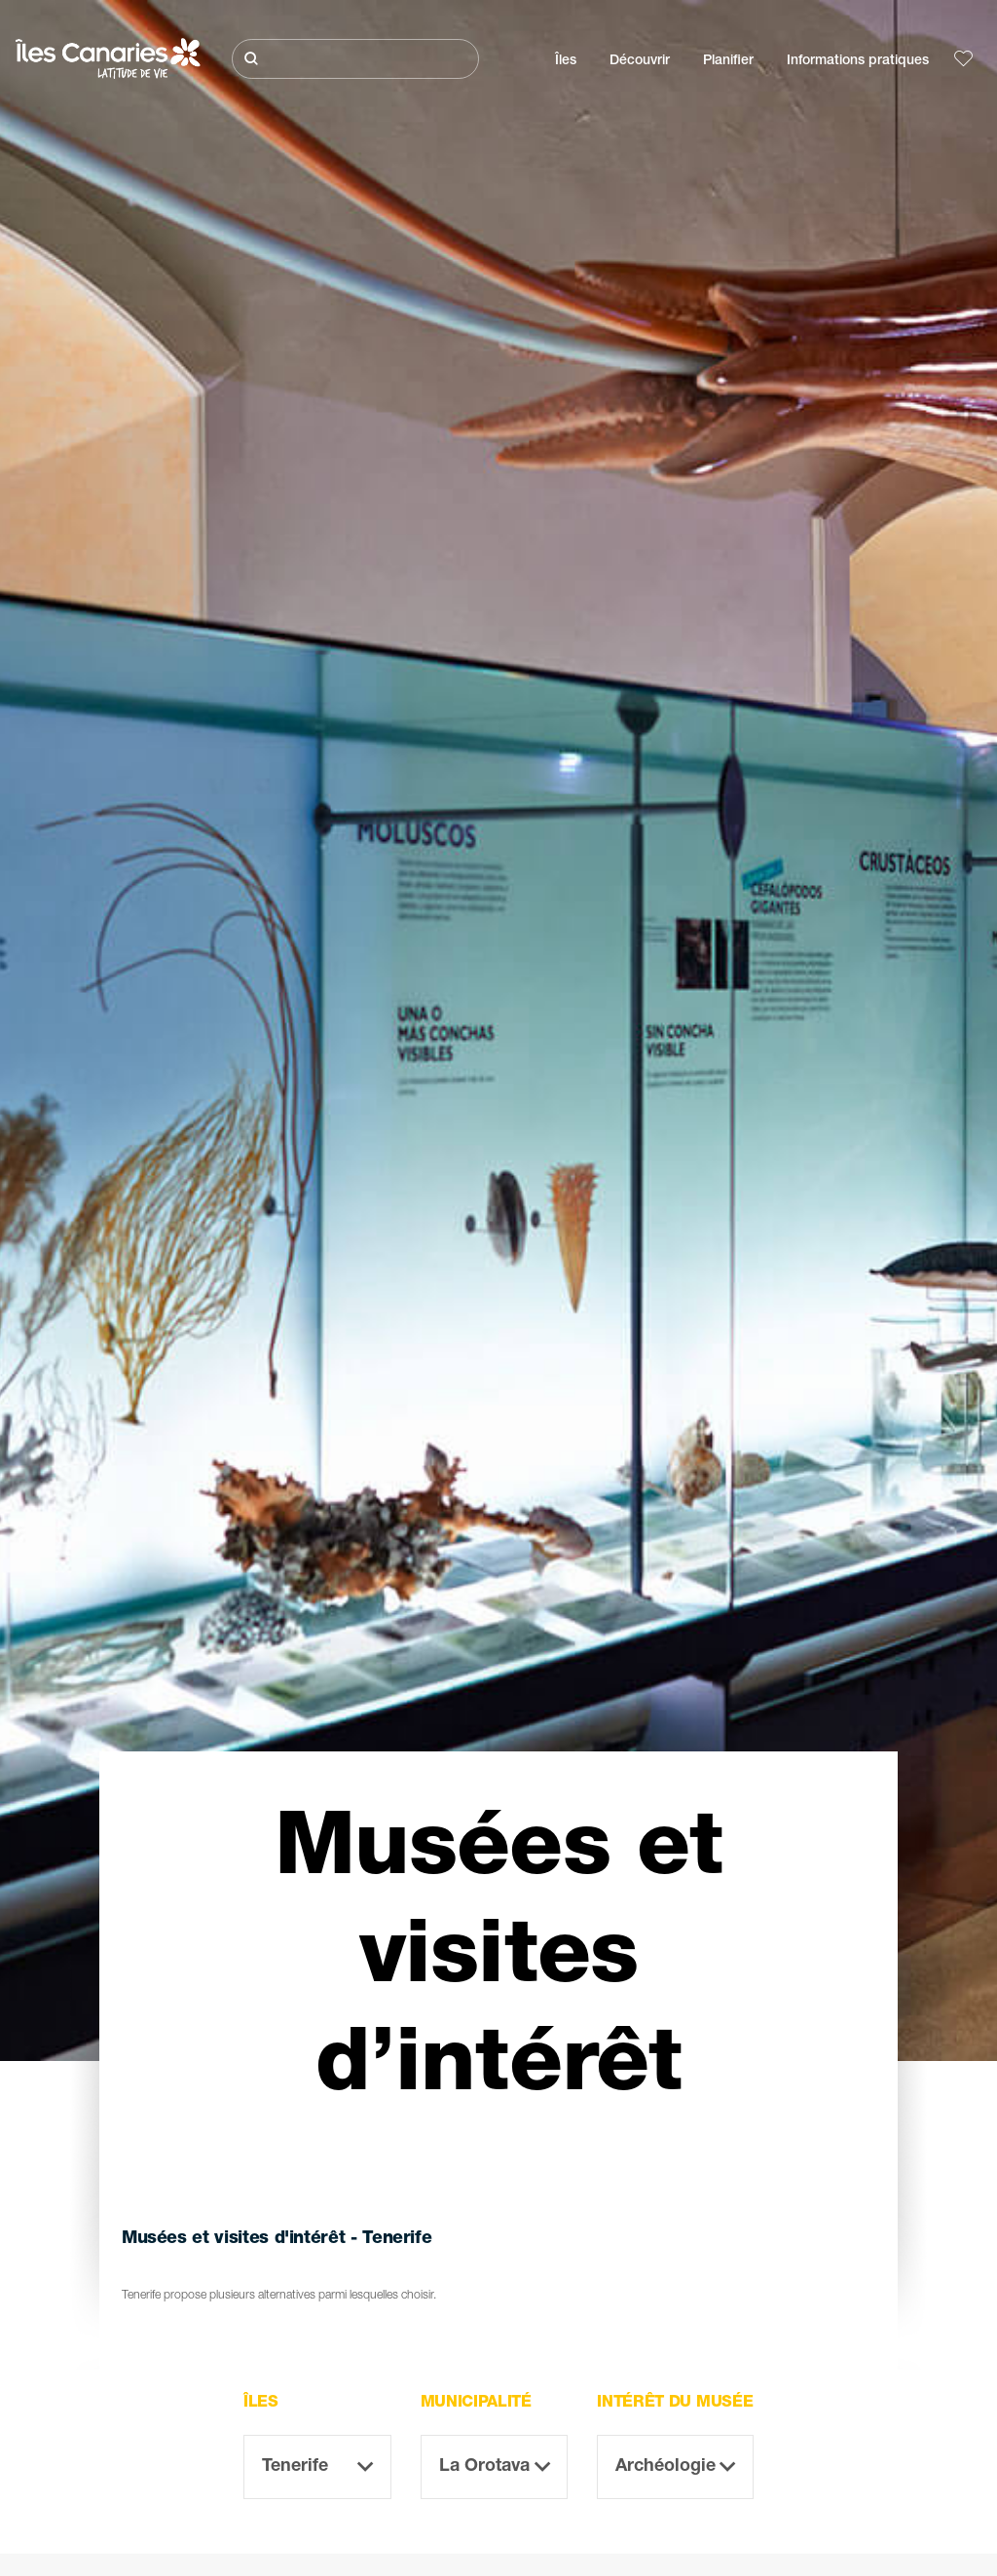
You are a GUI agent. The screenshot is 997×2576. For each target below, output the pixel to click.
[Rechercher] (355, 59)
